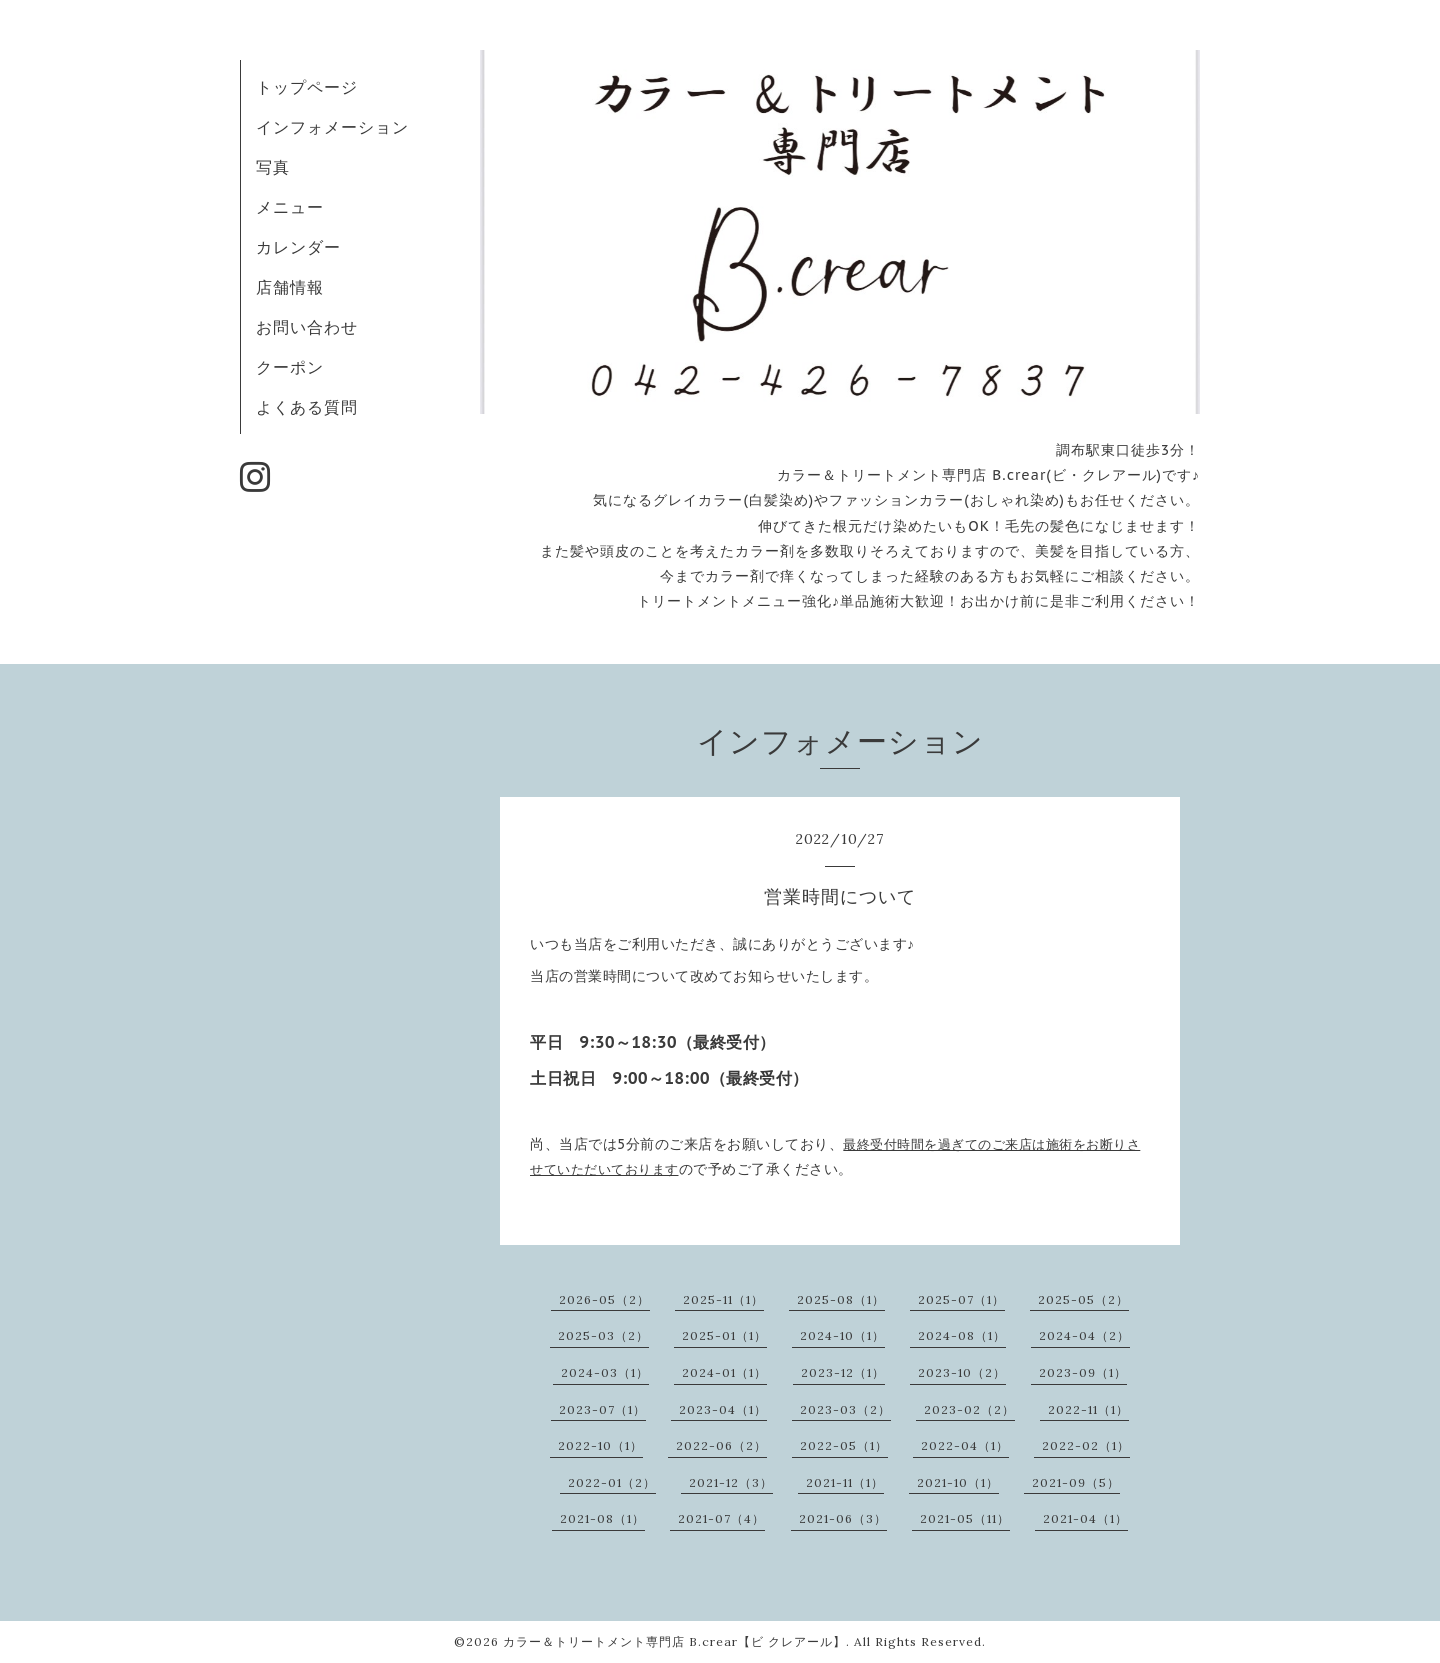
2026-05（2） (604, 1299)
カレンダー (298, 247)
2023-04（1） (723, 1409)
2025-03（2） (603, 1335)
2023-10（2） (962, 1372)
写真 (273, 167)
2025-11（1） (723, 1299)
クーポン (290, 367)
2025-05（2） (1083, 1299)
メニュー (290, 207)
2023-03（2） (845, 1409)
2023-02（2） (969, 1409)
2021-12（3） (731, 1482)
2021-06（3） (843, 1518)
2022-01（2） (612, 1482)
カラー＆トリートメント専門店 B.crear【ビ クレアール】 (674, 1641)
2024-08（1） (962, 1335)
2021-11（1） (845, 1482)
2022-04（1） (965, 1445)
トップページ (307, 87)
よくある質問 (307, 407)
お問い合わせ (307, 327)
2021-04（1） (1085, 1518)
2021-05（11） (965, 1518)
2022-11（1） (1088, 1409)
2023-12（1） (843, 1372)
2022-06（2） (721, 1445)
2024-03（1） (605, 1372)
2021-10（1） (958, 1482)
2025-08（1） (841, 1299)
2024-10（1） (842, 1335)
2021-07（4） (721, 1518)
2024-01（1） (724, 1372)
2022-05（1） (844, 1445)
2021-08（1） (602, 1518)
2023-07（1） (602, 1409)
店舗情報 (290, 287)
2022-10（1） (600, 1445)
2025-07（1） (961, 1299)
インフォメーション (332, 127)
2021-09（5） (1076, 1482)
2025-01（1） (724, 1335)
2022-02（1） (1086, 1445)
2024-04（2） (1084, 1335)
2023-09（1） (1083, 1372)
